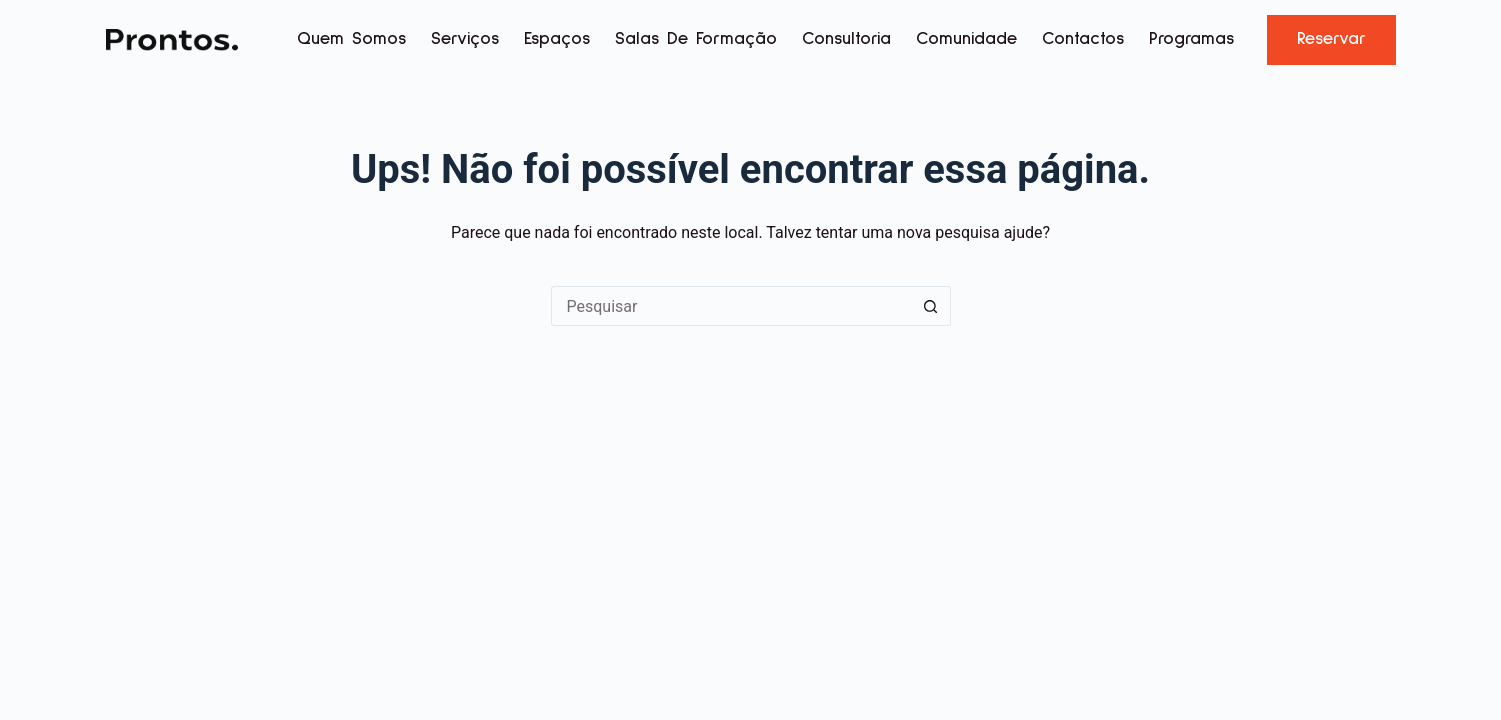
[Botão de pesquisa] (931, 306)
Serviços (465, 39)
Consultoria (846, 39)
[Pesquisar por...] (731, 306)
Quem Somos (351, 39)
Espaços (557, 39)
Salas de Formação (696, 39)
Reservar (1331, 39)
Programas (1191, 39)
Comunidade (966, 39)
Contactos (1083, 39)
